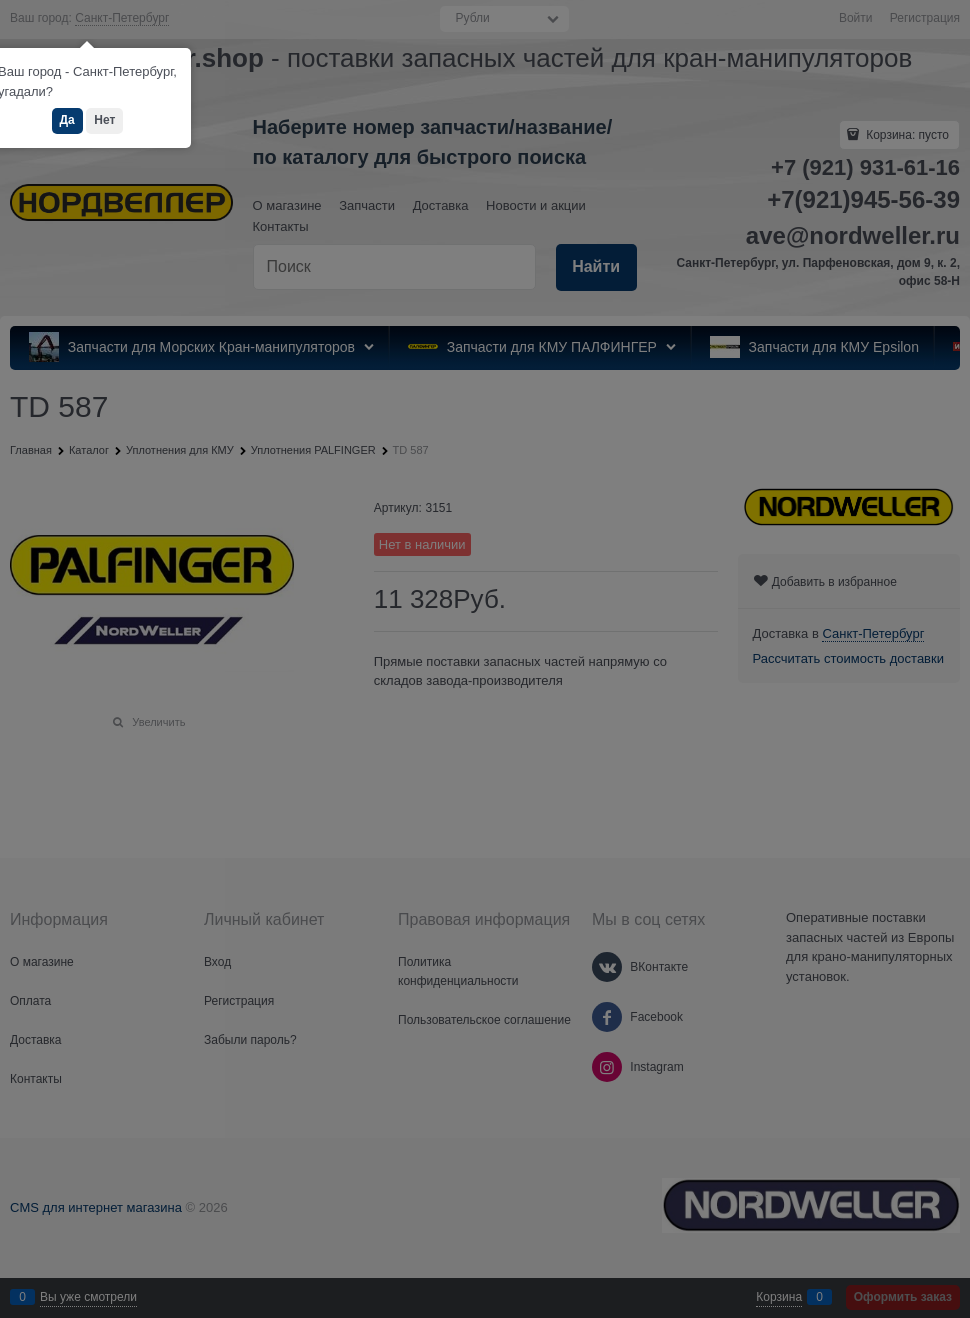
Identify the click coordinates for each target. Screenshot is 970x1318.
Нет (104, 120)
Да (67, 120)
